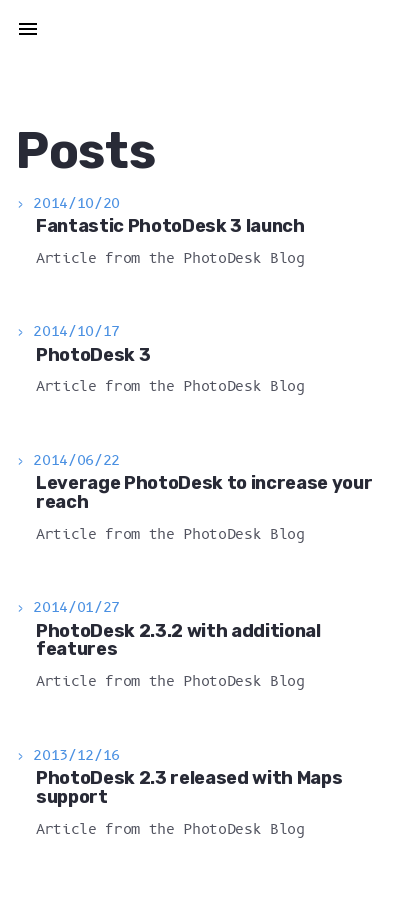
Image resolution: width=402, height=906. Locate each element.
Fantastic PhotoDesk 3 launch (170, 226)
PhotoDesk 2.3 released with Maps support (189, 787)
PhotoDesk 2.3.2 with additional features (178, 640)
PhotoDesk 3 (93, 355)
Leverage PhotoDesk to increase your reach (204, 492)
